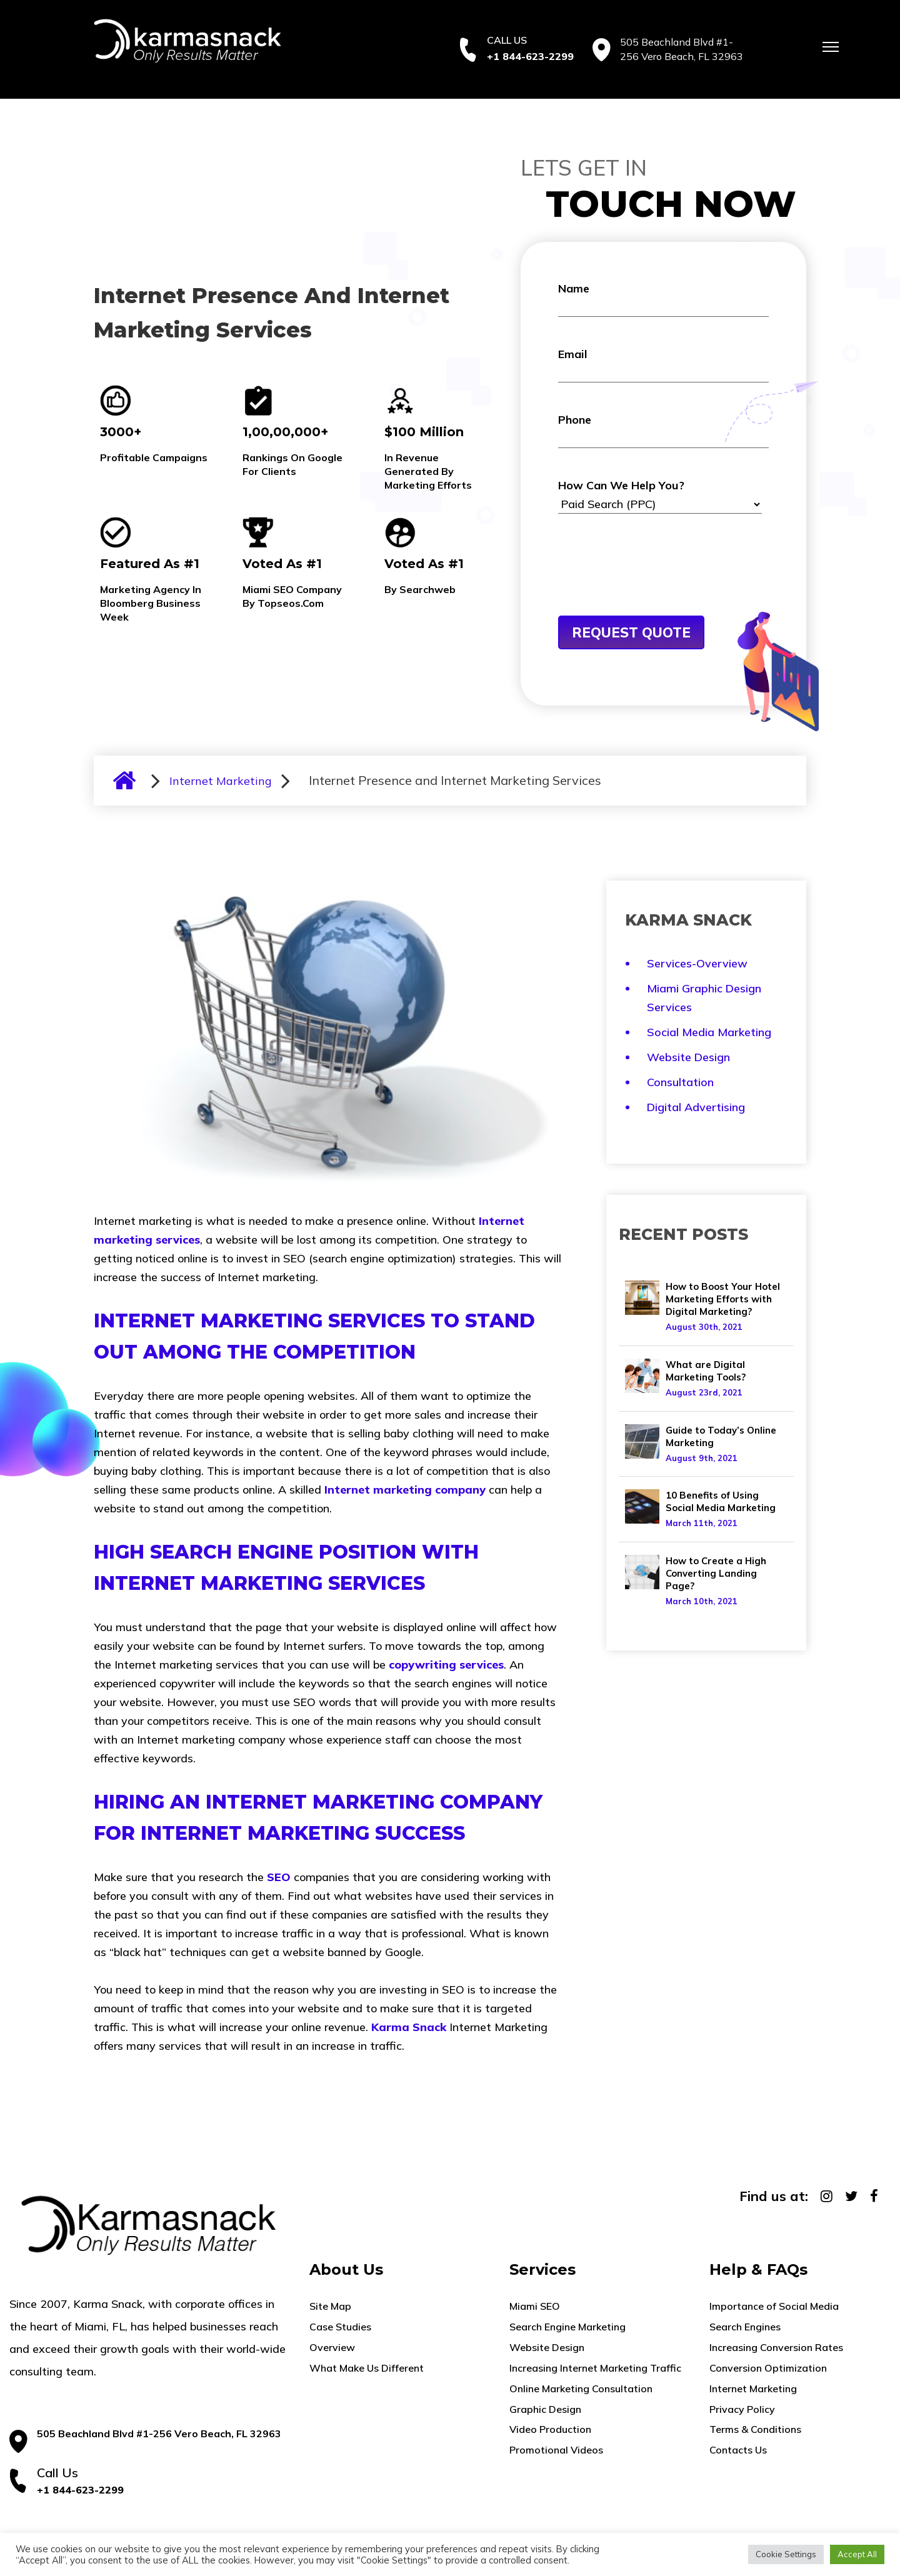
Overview (332, 2347)
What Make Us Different (366, 2368)
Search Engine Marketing (567, 2326)
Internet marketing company (405, 1489)
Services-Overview (697, 963)
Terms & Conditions (755, 2429)
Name (663, 299)
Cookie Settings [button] (786, 2554)
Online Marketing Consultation (580, 2388)
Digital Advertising (696, 1107)
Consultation (680, 1082)
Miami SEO (534, 2306)
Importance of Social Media (774, 2306)
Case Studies (340, 2326)
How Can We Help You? (660, 496)
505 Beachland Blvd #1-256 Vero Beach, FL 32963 (159, 2433)
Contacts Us (738, 2450)
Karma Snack (408, 2027)
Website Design (688, 1057)
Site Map (330, 2306)
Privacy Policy (742, 2409)
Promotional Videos (556, 2450)
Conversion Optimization (768, 2368)
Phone (663, 430)
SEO (279, 1877)
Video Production (550, 2429)
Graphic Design (545, 2409)
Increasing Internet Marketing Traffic (595, 2368)
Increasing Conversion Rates (776, 2347)
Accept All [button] (857, 2554)
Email (663, 364)
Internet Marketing (220, 781)
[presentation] (653, 585)
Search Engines (745, 2326)
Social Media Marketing (709, 1032)
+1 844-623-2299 (530, 56)
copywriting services (446, 1664)
